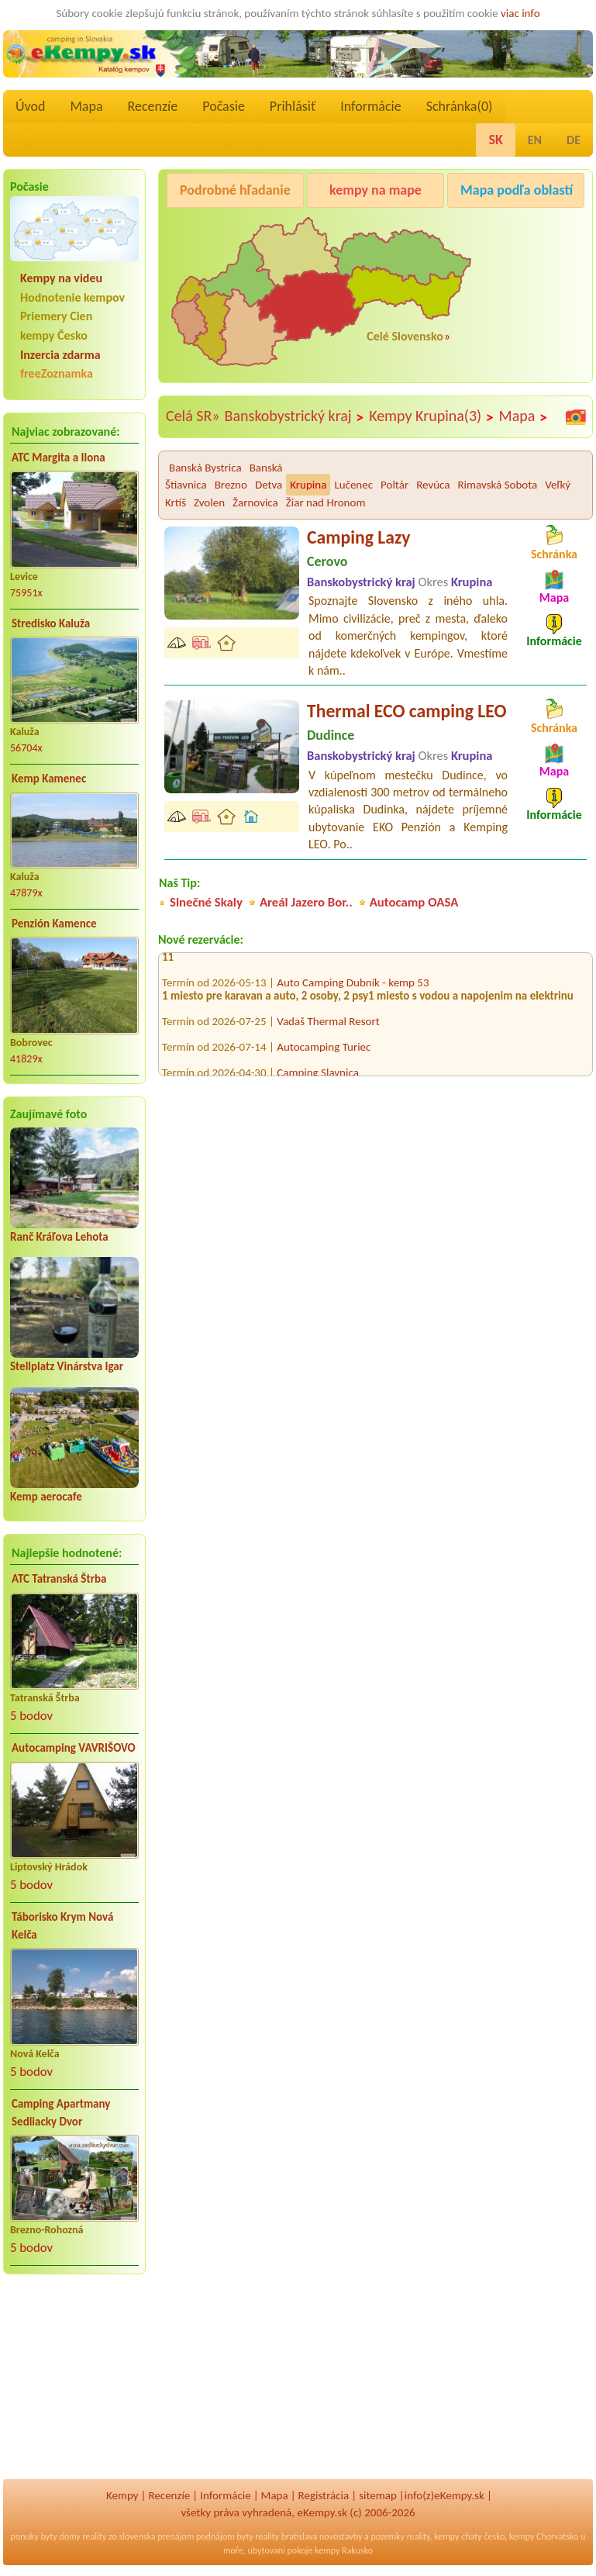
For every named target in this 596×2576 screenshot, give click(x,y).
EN (535, 140)
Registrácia (324, 2495)
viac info (520, 13)
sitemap (378, 2495)
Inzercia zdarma (60, 354)
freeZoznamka (56, 373)
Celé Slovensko (405, 336)
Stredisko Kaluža (51, 623)
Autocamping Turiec (323, 1051)
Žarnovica (255, 502)
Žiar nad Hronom (326, 502)
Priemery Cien (56, 316)
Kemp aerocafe (46, 1497)
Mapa (86, 106)
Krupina (308, 485)
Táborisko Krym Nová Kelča (62, 1926)
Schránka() (459, 106)
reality (95, 2536)
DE (573, 140)
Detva (268, 485)
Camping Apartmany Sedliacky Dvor (61, 2113)
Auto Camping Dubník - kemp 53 (353, 986)
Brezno (231, 485)
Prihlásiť (292, 106)
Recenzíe (153, 106)
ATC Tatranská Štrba (59, 1579)
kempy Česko (54, 335)
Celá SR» (193, 415)
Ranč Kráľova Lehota (59, 1237)
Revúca (433, 485)
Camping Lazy (358, 537)
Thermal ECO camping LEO (406, 710)
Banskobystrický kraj (295, 416)
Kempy (122, 2495)
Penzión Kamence (54, 924)
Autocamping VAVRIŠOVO (74, 1748)
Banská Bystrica (205, 468)
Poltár (394, 485)
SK (495, 139)
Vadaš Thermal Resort (328, 1025)
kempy (446, 2536)
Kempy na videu (61, 278)
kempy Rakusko (344, 2550)
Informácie (370, 106)
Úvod (30, 106)
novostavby (340, 2536)
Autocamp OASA (414, 902)
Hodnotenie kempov (72, 297)
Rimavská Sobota (497, 485)
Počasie (223, 106)
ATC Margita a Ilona (58, 457)
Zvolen (209, 502)
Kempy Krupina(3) (431, 416)
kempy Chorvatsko (543, 2536)
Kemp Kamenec (49, 779)
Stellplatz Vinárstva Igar (66, 1366)
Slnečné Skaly (206, 902)
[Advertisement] (74, 2386)
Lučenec (353, 485)
